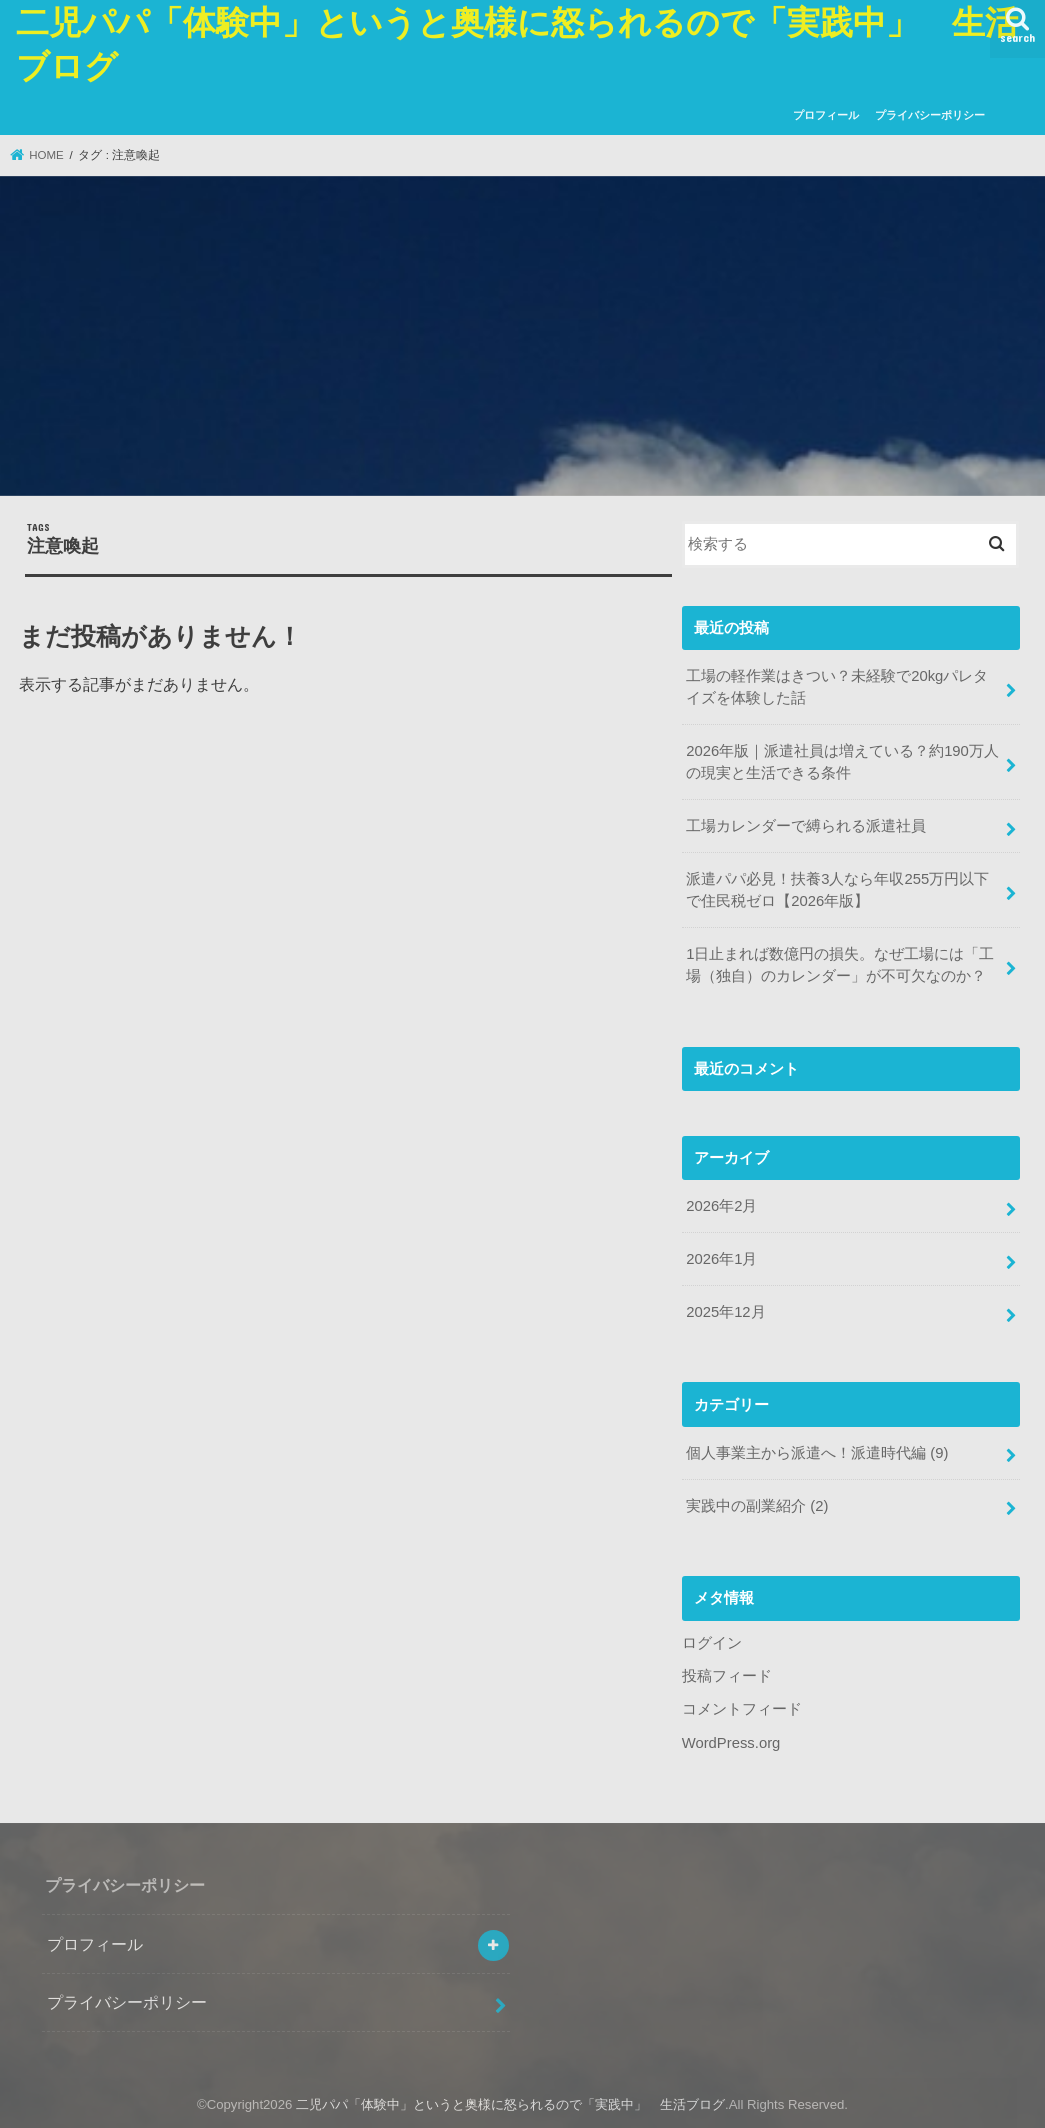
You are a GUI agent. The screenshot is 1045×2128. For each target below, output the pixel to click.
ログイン (712, 1643)
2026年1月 (721, 1259)
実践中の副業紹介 (757, 1506)
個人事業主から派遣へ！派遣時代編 (817, 1453)
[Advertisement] (522, 339)
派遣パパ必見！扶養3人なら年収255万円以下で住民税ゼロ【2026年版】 (837, 890)
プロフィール (826, 115)
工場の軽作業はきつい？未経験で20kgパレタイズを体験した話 (837, 687)
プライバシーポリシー (930, 115)
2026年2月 (721, 1206)
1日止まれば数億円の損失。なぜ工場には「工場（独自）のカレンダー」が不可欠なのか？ (840, 965)
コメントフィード (742, 1709)
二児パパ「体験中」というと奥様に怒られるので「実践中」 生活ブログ (510, 2104)
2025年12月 (725, 1312)
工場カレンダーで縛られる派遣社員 (806, 826)
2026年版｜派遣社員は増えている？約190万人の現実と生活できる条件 (842, 762)
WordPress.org (731, 1743)
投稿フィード (727, 1676)
